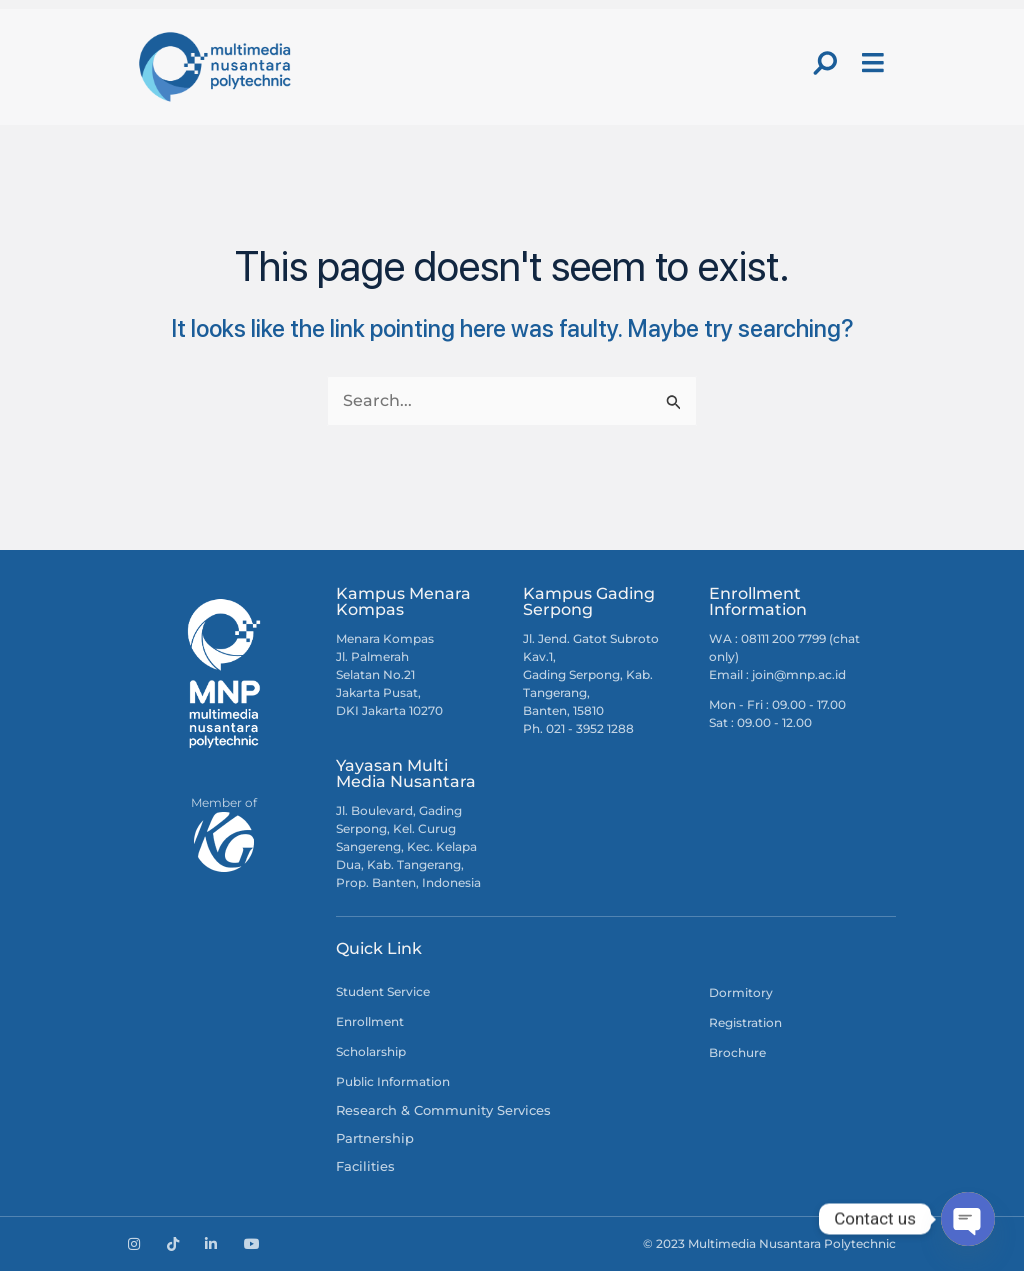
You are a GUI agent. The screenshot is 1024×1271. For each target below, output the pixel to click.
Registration (745, 1015)
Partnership (371, 1134)
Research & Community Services (434, 1104)
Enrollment (370, 1014)
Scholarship (371, 1044)
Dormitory (741, 985)
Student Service (383, 984)
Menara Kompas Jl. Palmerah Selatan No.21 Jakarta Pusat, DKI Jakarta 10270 (389, 667)
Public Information (393, 1074)
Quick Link (379, 941)
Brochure (737, 1045)
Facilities (362, 1164)
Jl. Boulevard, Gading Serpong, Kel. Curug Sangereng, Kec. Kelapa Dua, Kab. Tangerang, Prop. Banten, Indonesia (408, 839)
